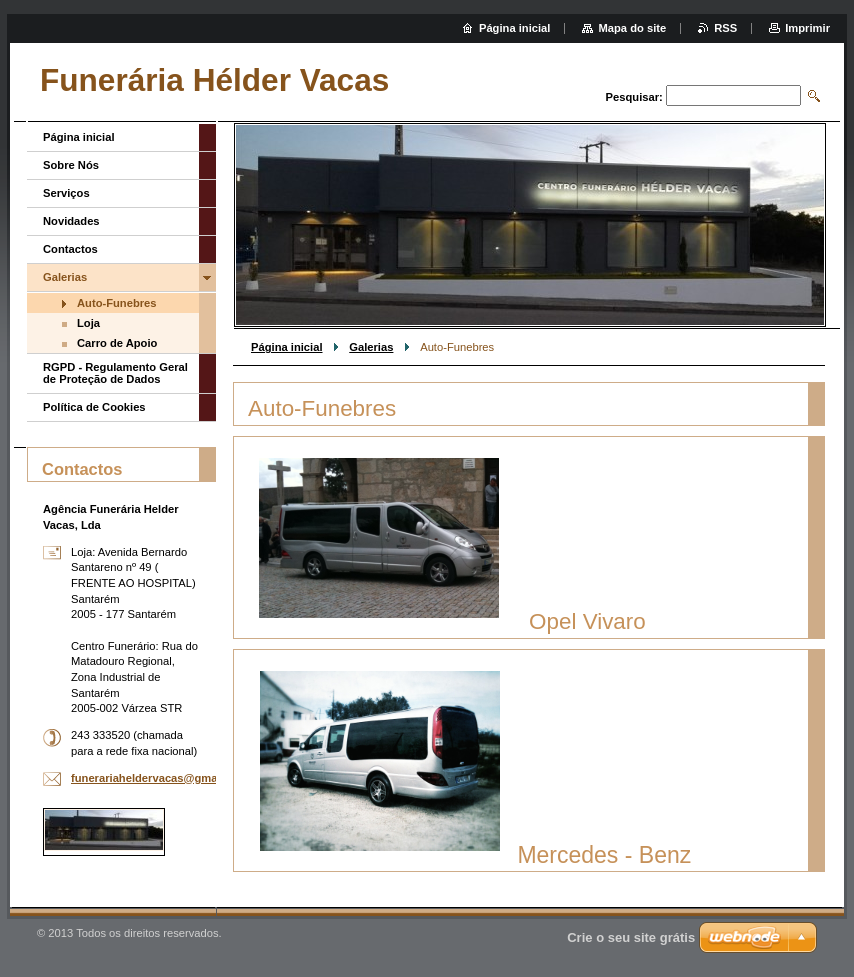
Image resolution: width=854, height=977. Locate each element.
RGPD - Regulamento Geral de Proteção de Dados (115, 373)
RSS (725, 28)
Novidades (71, 221)
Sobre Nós (71, 165)
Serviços (66, 193)
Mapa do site (632, 28)
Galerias (371, 347)
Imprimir (807, 28)
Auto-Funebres (117, 303)
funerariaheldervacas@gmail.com (160, 778)
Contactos (70, 249)
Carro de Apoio (117, 343)
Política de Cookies (94, 407)
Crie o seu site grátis (631, 937)
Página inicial (287, 347)
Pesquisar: (634, 97)
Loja (88, 323)
